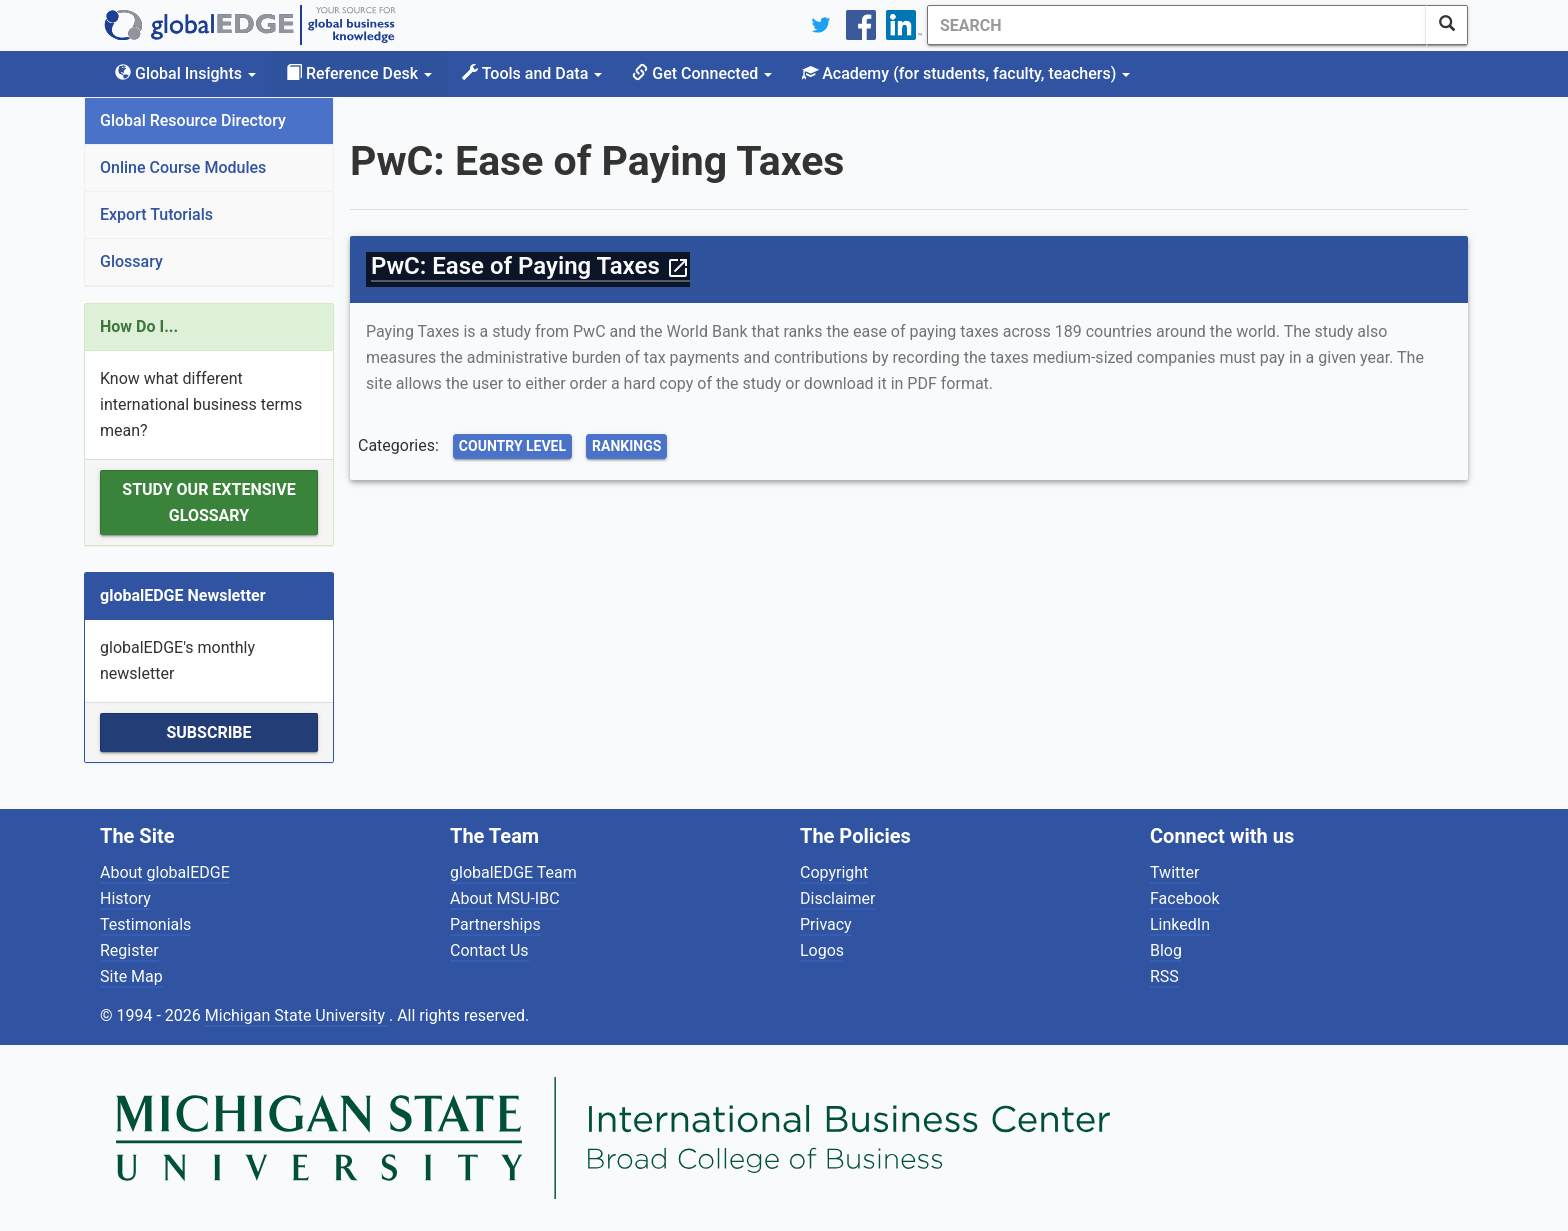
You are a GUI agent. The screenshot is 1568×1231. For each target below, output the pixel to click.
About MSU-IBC (505, 898)
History (125, 898)
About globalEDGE (165, 872)
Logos (822, 950)
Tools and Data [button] (532, 73)
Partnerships (495, 924)
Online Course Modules (183, 167)
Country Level (512, 446)
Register (129, 950)
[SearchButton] (1447, 25)
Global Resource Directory (193, 120)
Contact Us (489, 950)
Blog (1166, 950)
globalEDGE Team (513, 872)
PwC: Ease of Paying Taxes (530, 266)
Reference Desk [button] (359, 73)
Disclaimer (837, 898)
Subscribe (208, 732)
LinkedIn (1180, 924)
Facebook (1184, 898)
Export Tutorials (156, 214)
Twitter (1174, 872)
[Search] (1177, 25)
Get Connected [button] (702, 73)
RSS (1164, 976)
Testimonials (145, 924)
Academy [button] (966, 73)
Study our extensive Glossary (208, 502)
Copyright (834, 872)
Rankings (626, 446)
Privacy (826, 924)
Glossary (131, 261)
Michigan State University (297, 1015)
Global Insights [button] (185, 73)
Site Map (131, 976)
